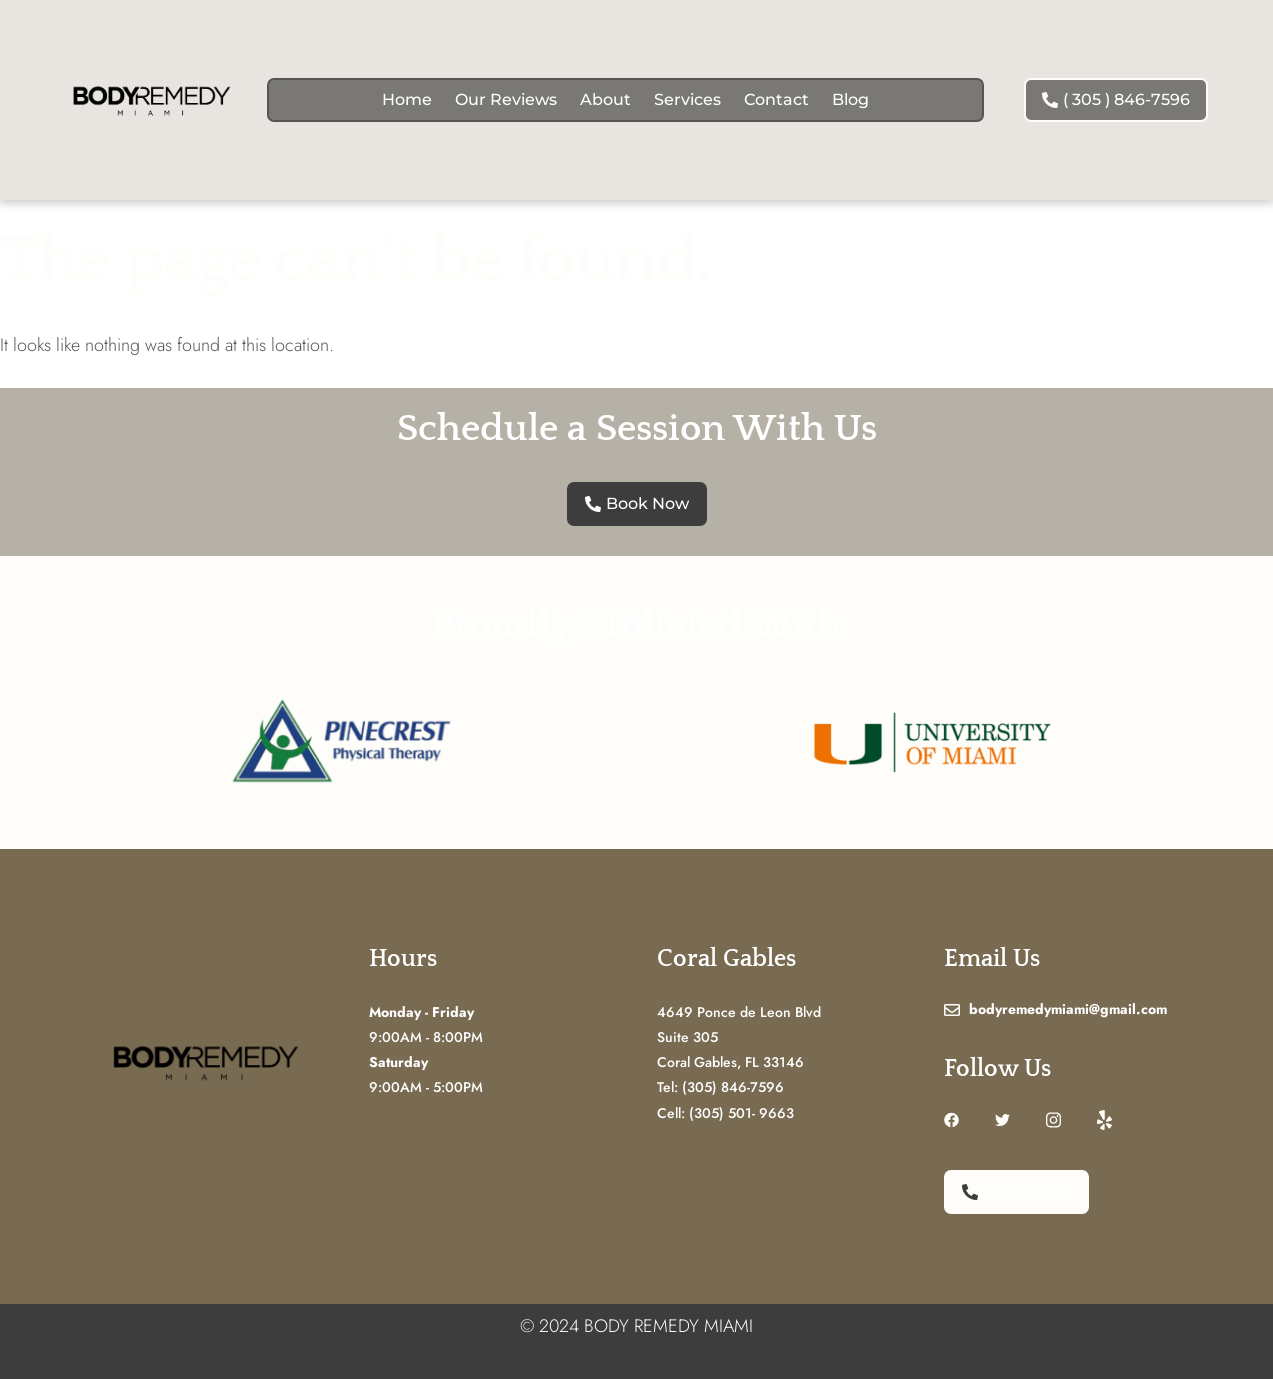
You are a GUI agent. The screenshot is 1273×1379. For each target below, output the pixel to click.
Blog (850, 99)
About (605, 99)
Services (687, 99)
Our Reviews (506, 99)
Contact (776, 99)
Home (407, 99)
